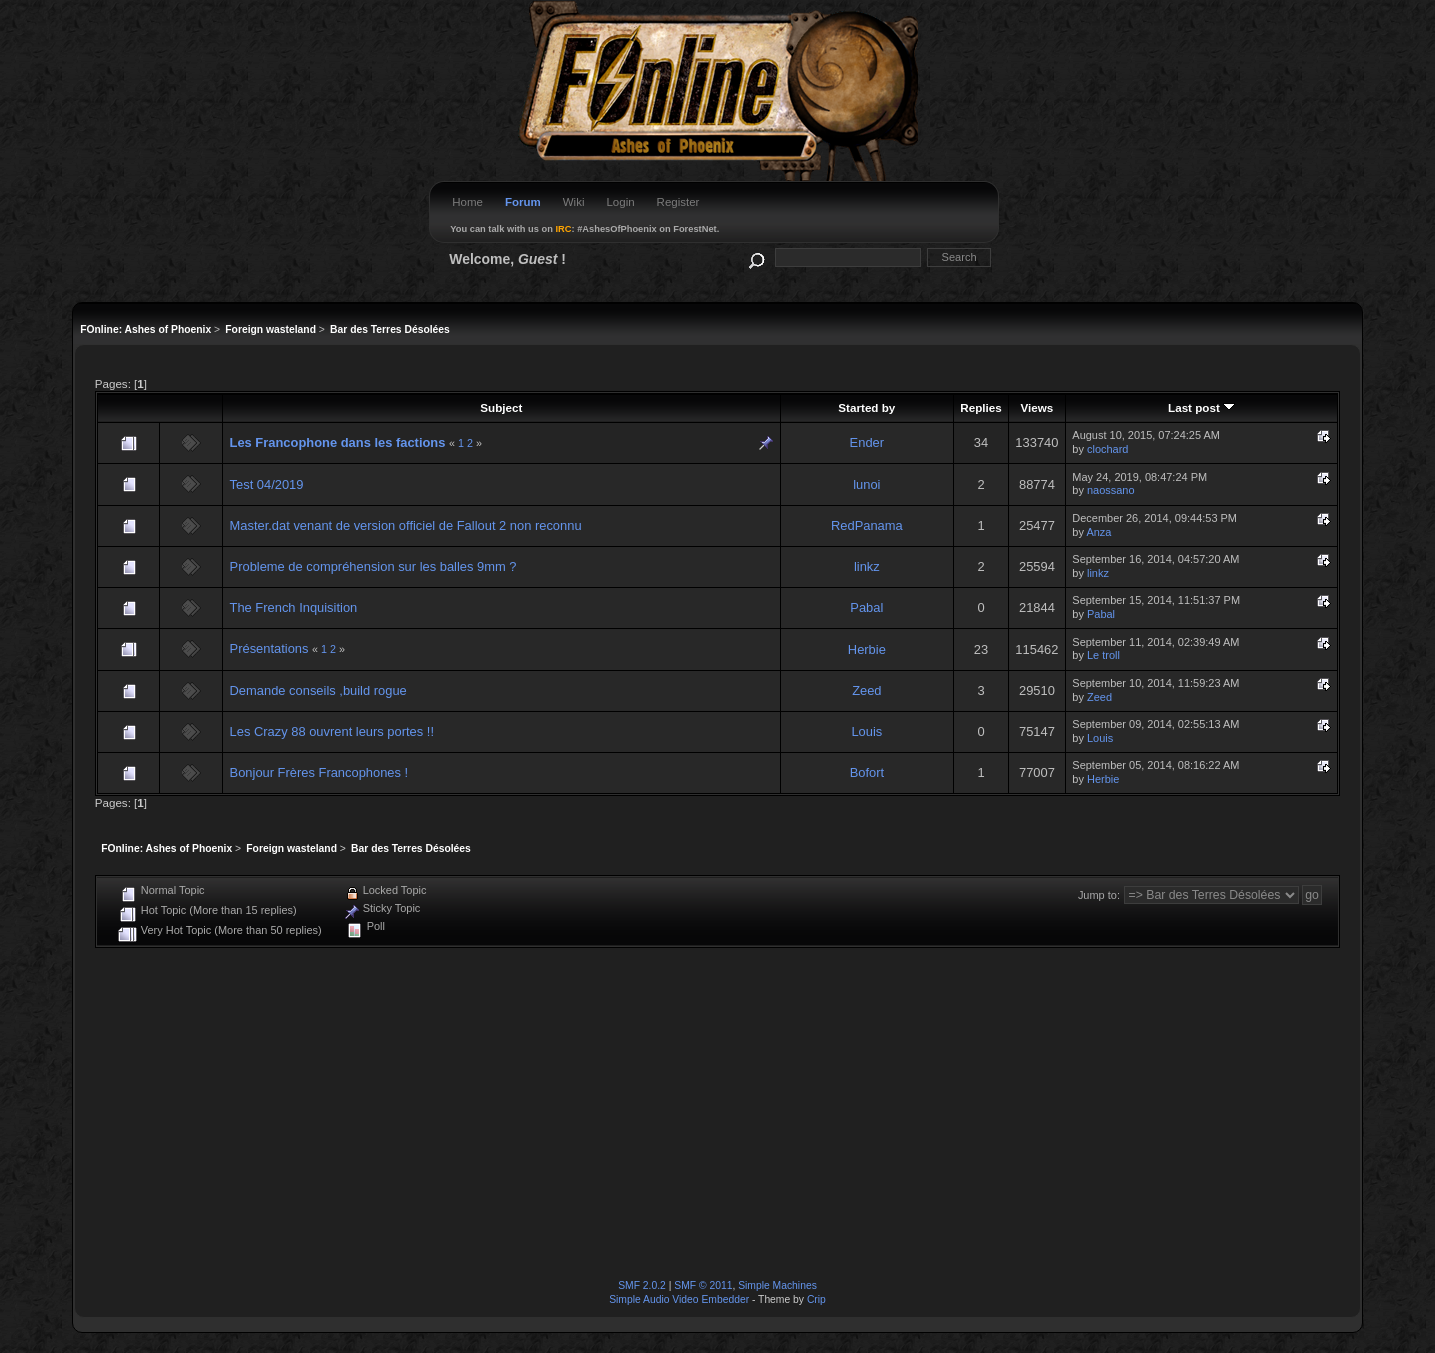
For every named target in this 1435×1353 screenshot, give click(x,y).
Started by (866, 407)
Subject (501, 407)
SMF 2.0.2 (642, 1285)
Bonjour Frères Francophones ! (319, 772)
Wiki (574, 202)
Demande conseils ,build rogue (318, 690)
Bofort (867, 772)
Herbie (867, 649)
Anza (1098, 532)
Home (467, 202)
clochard (1107, 449)
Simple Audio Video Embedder (679, 1299)
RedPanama (867, 525)
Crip (816, 1299)
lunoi (866, 484)
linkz (867, 566)
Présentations (269, 648)
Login (620, 202)
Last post (1201, 407)
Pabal (866, 607)
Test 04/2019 (267, 484)
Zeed (866, 690)
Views (1036, 407)
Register (678, 202)
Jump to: (1099, 895)
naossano (1111, 490)
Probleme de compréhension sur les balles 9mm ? (373, 566)
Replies (980, 407)
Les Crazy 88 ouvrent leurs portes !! (332, 731)
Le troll (1103, 655)
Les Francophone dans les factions (338, 442)
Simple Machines (777, 1285)
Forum (523, 202)
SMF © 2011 (703, 1285)
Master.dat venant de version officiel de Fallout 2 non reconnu (406, 525)
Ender (867, 442)
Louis (866, 731)
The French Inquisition (294, 607)
